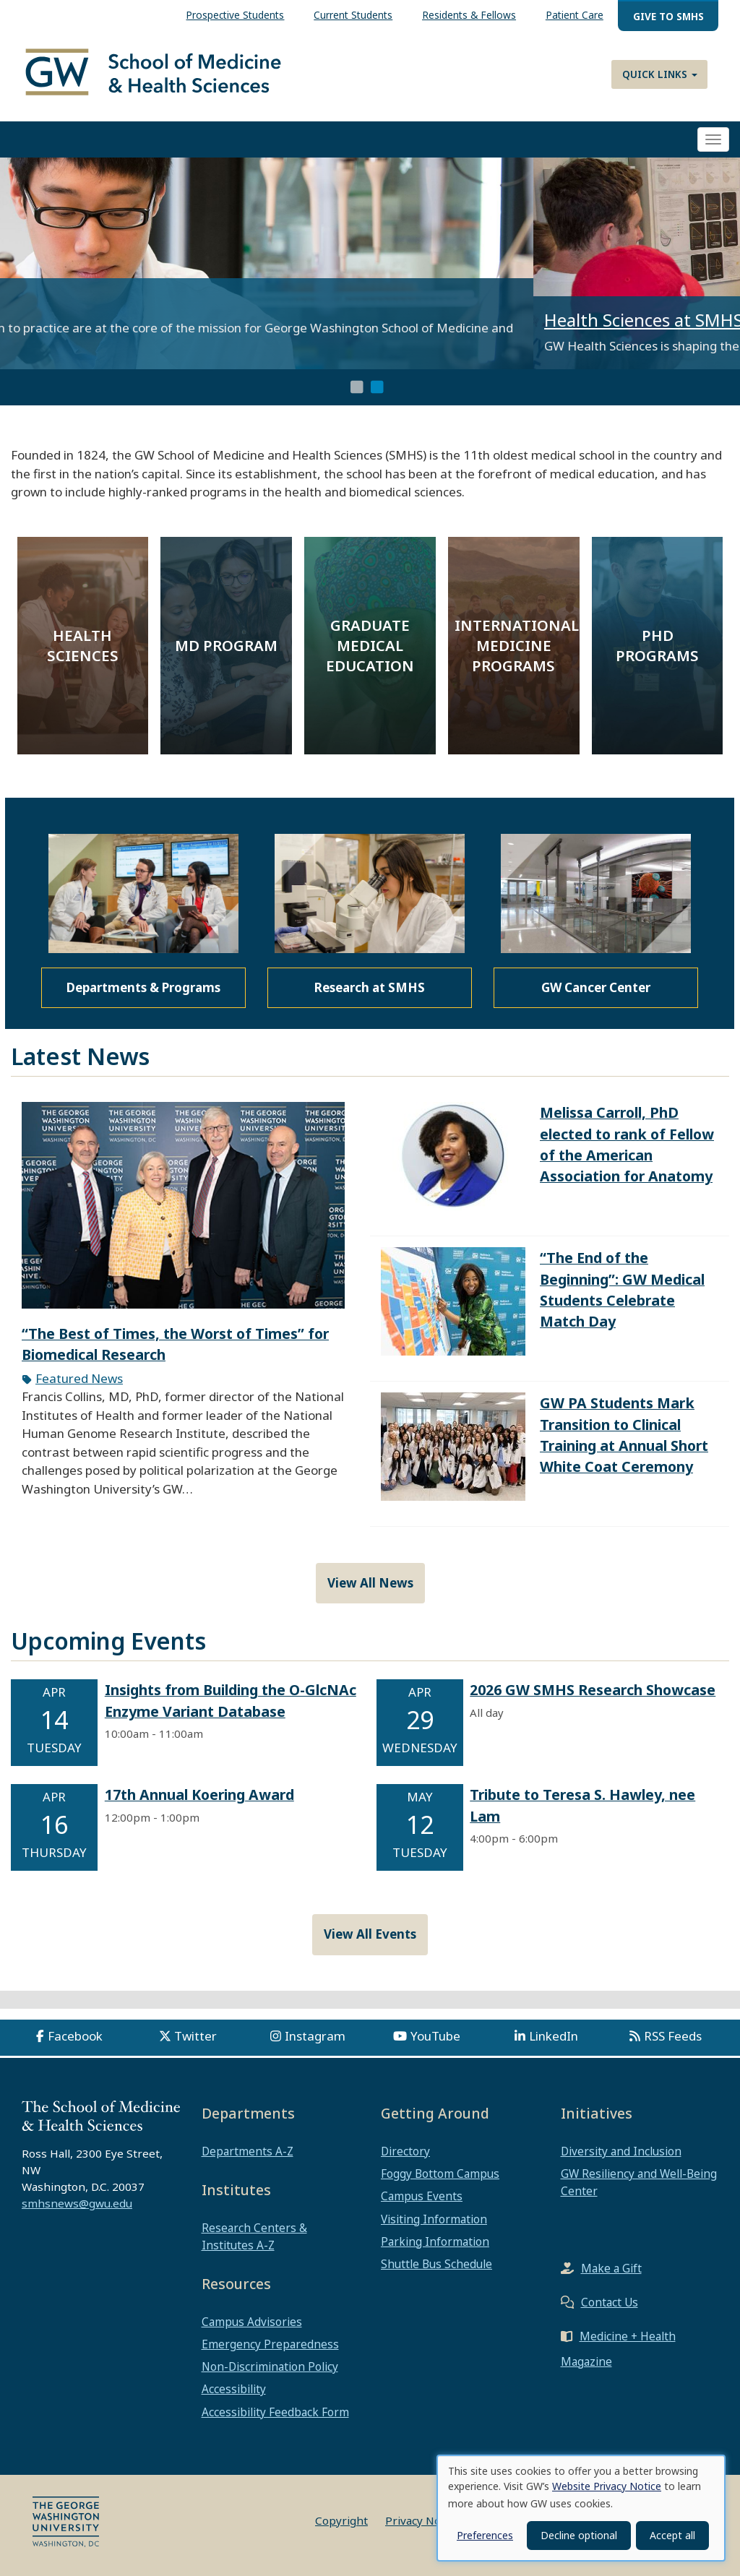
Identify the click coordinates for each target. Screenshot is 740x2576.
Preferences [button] (485, 2535)
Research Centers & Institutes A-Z (254, 2236)
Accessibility (234, 2389)
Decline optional (579, 2535)
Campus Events (421, 2196)
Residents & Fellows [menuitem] (469, 15)
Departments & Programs (143, 987)
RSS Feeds (673, 2036)
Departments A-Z (247, 2151)
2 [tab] (377, 387)
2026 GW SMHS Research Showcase (592, 1690)
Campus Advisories (252, 2321)
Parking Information (435, 2241)
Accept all (672, 2535)
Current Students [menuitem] (353, 15)
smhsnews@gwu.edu (77, 2203)
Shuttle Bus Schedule (436, 2264)
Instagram (315, 2036)
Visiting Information (434, 2219)
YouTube (435, 2036)
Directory (405, 2151)
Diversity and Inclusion (621, 2151)
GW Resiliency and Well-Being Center (639, 2182)
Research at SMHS (369, 987)
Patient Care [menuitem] (574, 15)
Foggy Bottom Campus (440, 2173)
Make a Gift (611, 2268)
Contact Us (609, 2302)
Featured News (79, 1378)
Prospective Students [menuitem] (235, 15)
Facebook (75, 2036)
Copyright (341, 2520)
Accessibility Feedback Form (275, 2412)
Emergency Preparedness (270, 2344)
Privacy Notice (422, 2520)
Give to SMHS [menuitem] (668, 16)
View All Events (370, 1934)
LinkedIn (553, 2036)
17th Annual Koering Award (199, 1794)
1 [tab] (357, 387)
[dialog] (581, 2508)
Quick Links (659, 74)
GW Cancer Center (595, 987)
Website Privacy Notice (606, 2486)
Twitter (195, 2036)
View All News (370, 1583)
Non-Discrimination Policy (270, 2366)
